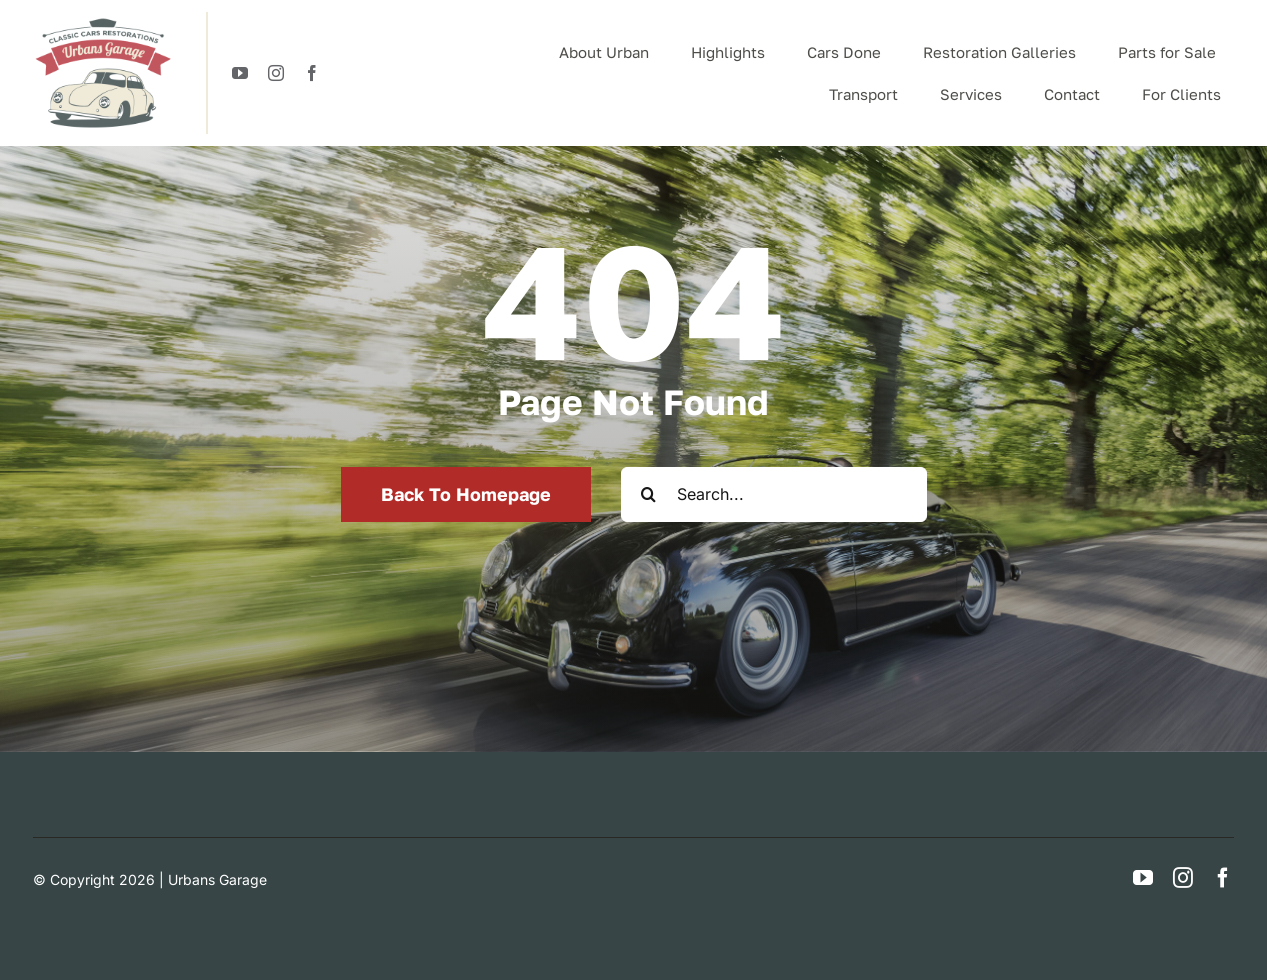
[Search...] (774, 494)
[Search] (648, 494)
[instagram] (276, 73)
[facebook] (312, 73)
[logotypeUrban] (103, 20)
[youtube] (240, 73)
